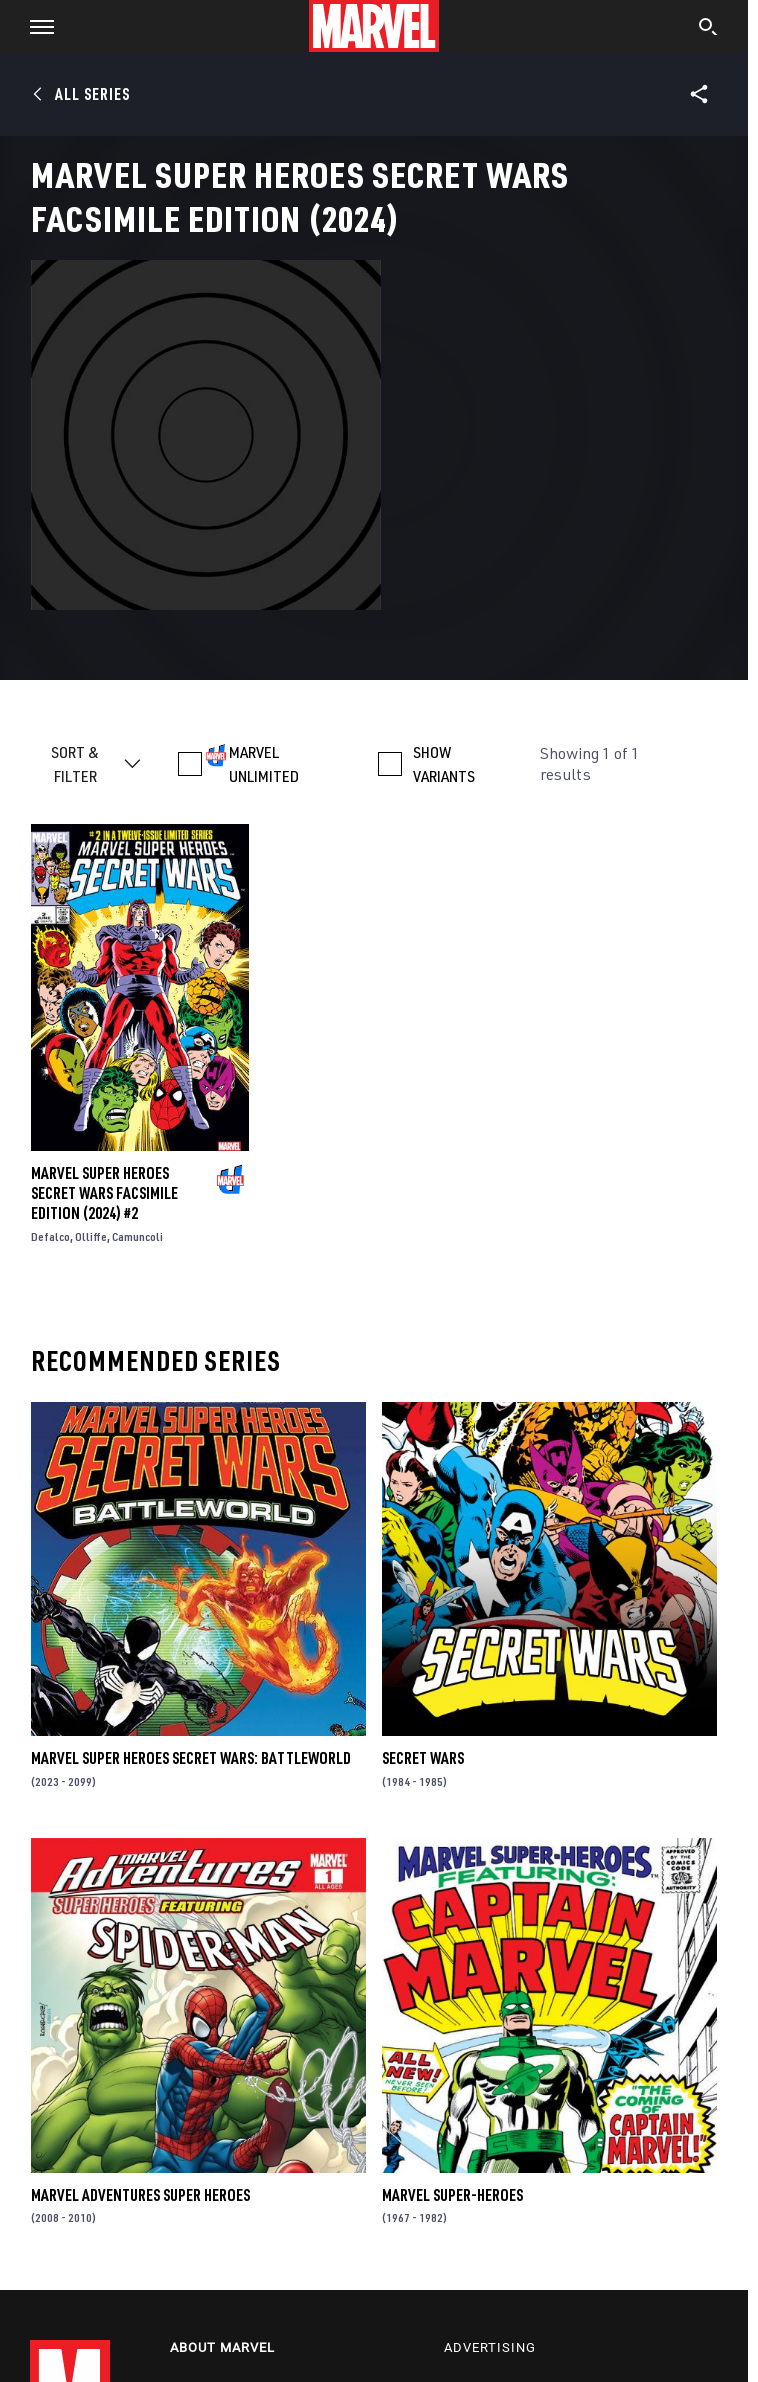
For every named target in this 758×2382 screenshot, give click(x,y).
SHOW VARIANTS (444, 764)
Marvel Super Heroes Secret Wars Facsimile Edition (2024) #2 (104, 1193)
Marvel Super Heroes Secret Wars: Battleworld (191, 1758)
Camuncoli (137, 1236)
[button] (34, 26)
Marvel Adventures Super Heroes (140, 2195)
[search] (708, 29)
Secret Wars (423, 1758)
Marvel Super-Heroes (452, 2195)
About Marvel (222, 2347)
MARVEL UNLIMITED (264, 764)
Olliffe (91, 1236)
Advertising (490, 2347)
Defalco (50, 1236)
